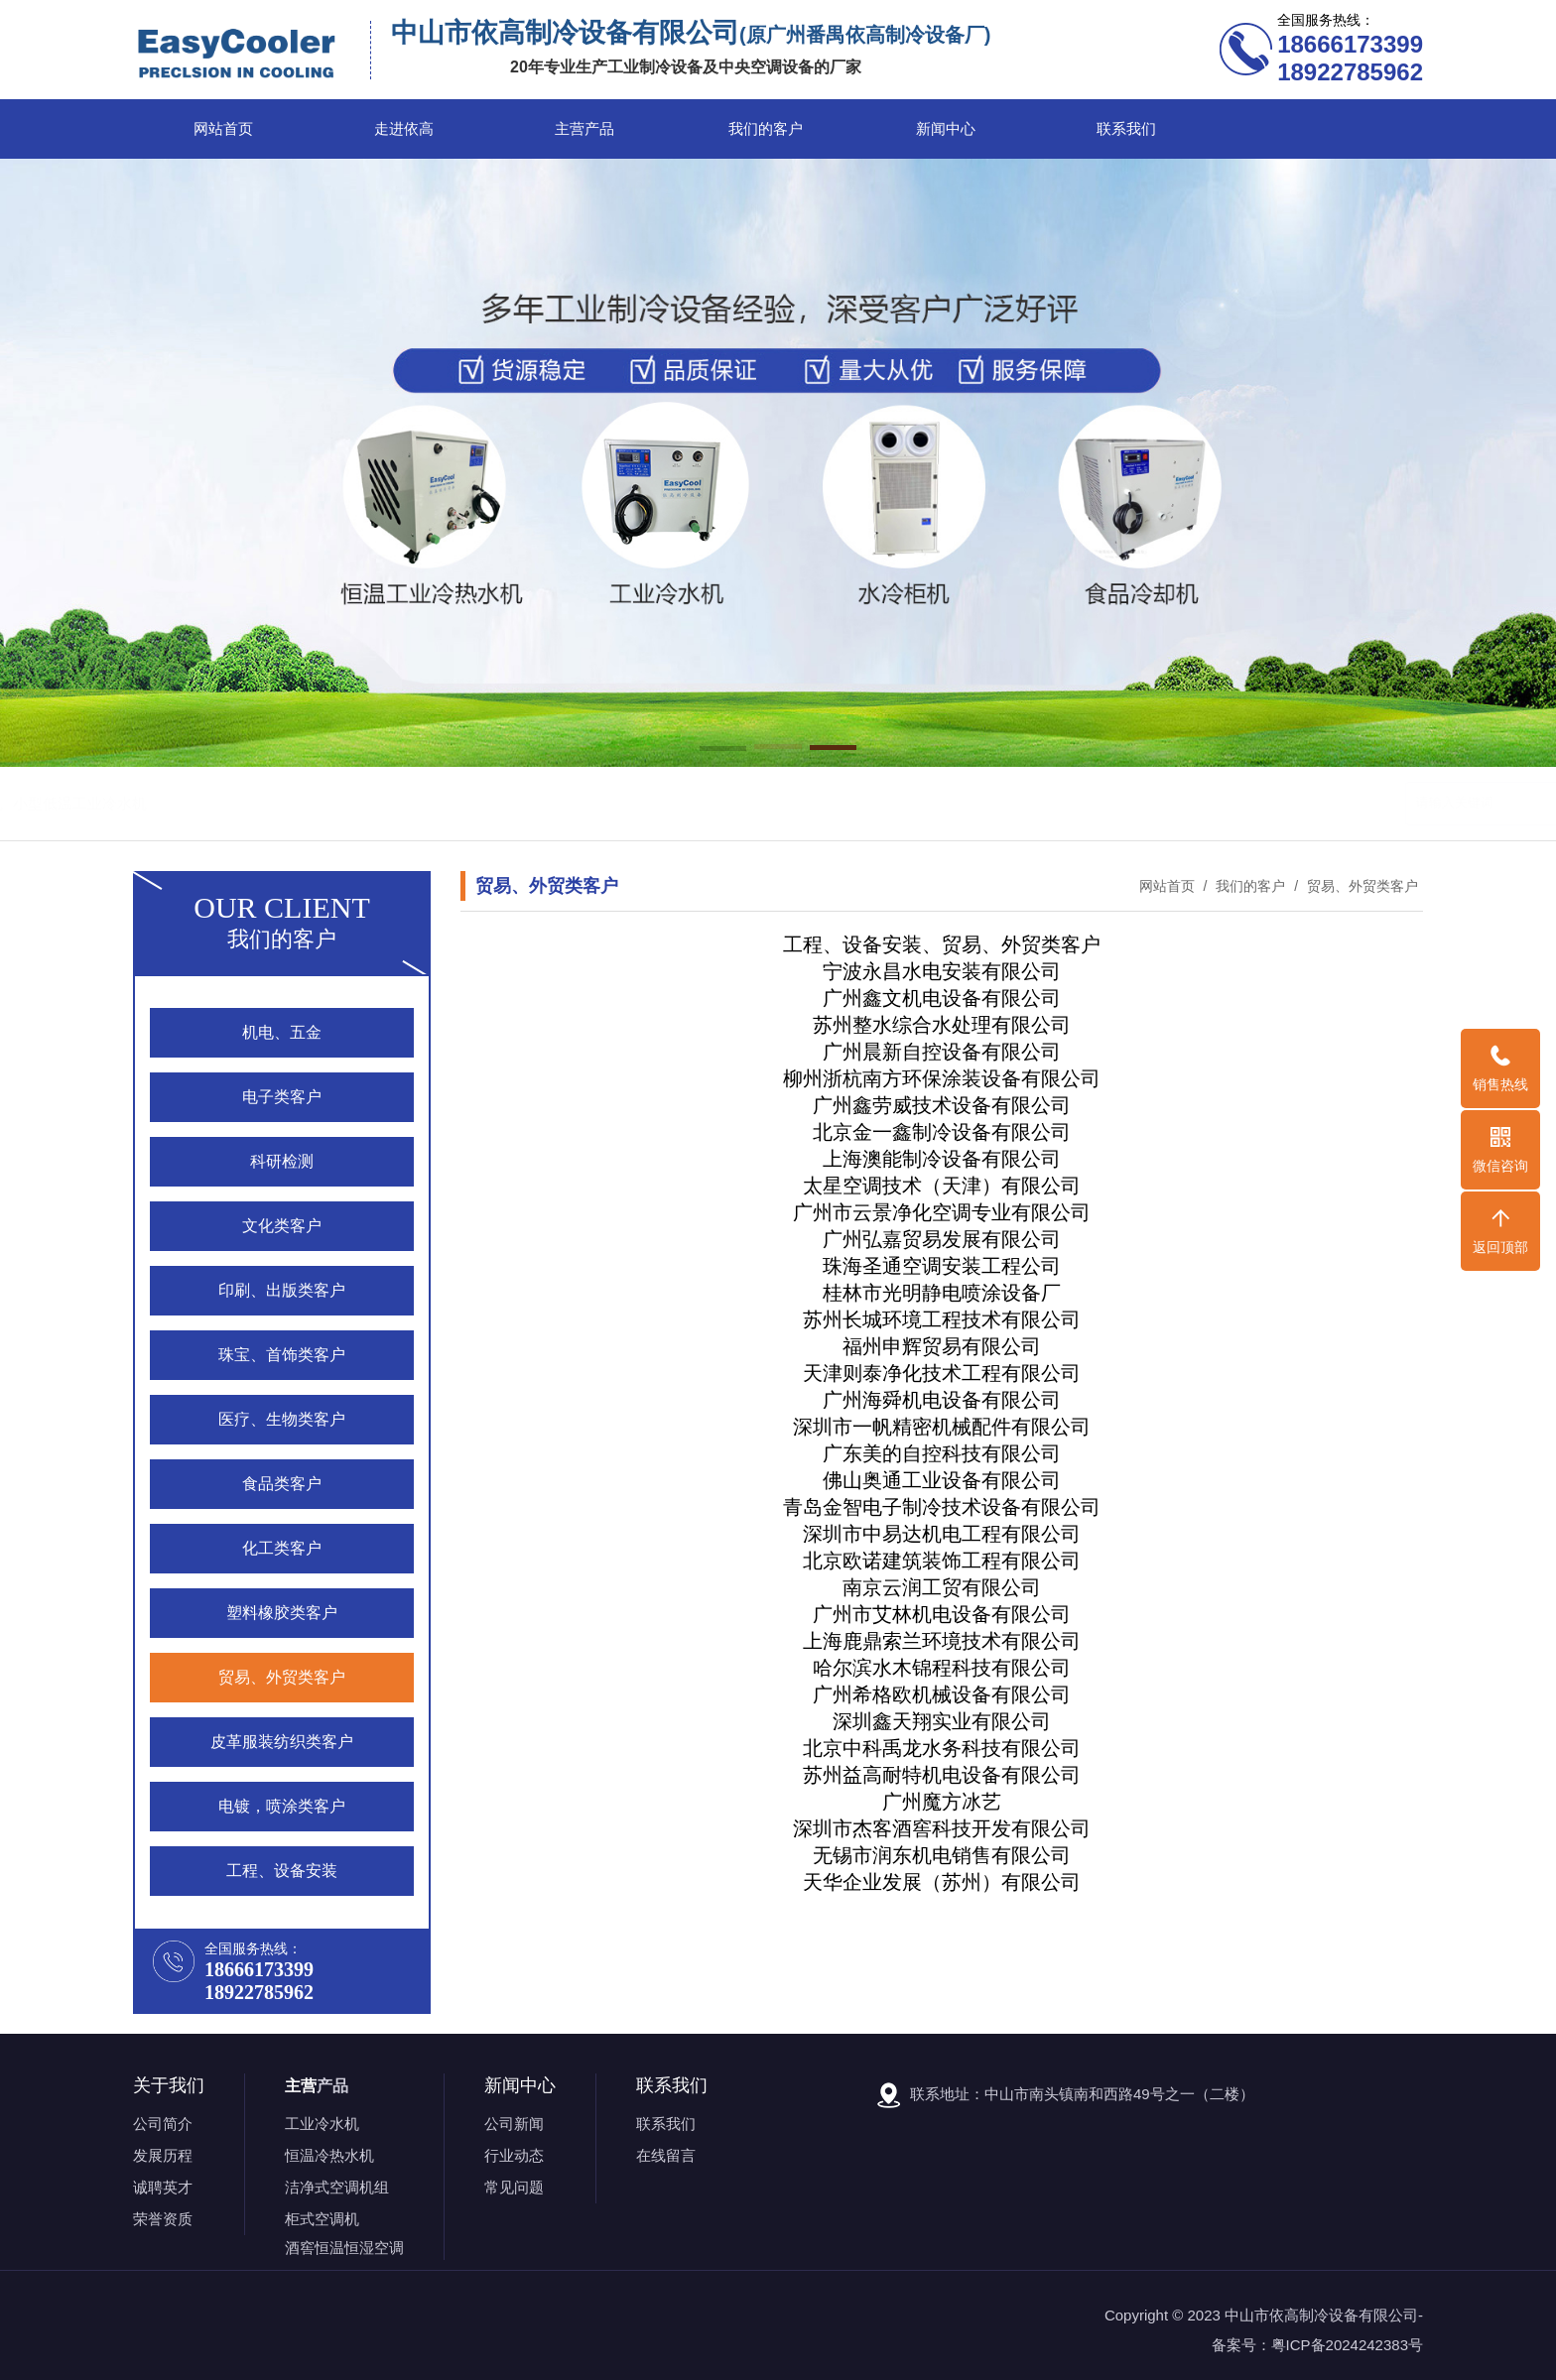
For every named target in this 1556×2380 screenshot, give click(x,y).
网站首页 (223, 129)
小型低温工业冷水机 (666, 803)
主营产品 (584, 129)
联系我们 (1126, 129)
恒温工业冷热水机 (414, 803)
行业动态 (514, 2155)
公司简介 (163, 2123)
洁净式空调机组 (337, 2187)
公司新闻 (514, 2123)
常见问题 (514, 2187)
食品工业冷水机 (537, 803)
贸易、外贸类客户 (1360, 886)
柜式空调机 (322, 2218)
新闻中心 (945, 129)
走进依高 (404, 129)
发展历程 (163, 2155)
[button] (723, 750)
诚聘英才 (163, 2187)
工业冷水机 (322, 2123)
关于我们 (168, 2085)
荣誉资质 (163, 2218)
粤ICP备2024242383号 (1347, 2344)
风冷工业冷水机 (293, 803)
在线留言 (666, 2155)
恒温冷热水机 (329, 2155)
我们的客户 (765, 129)
